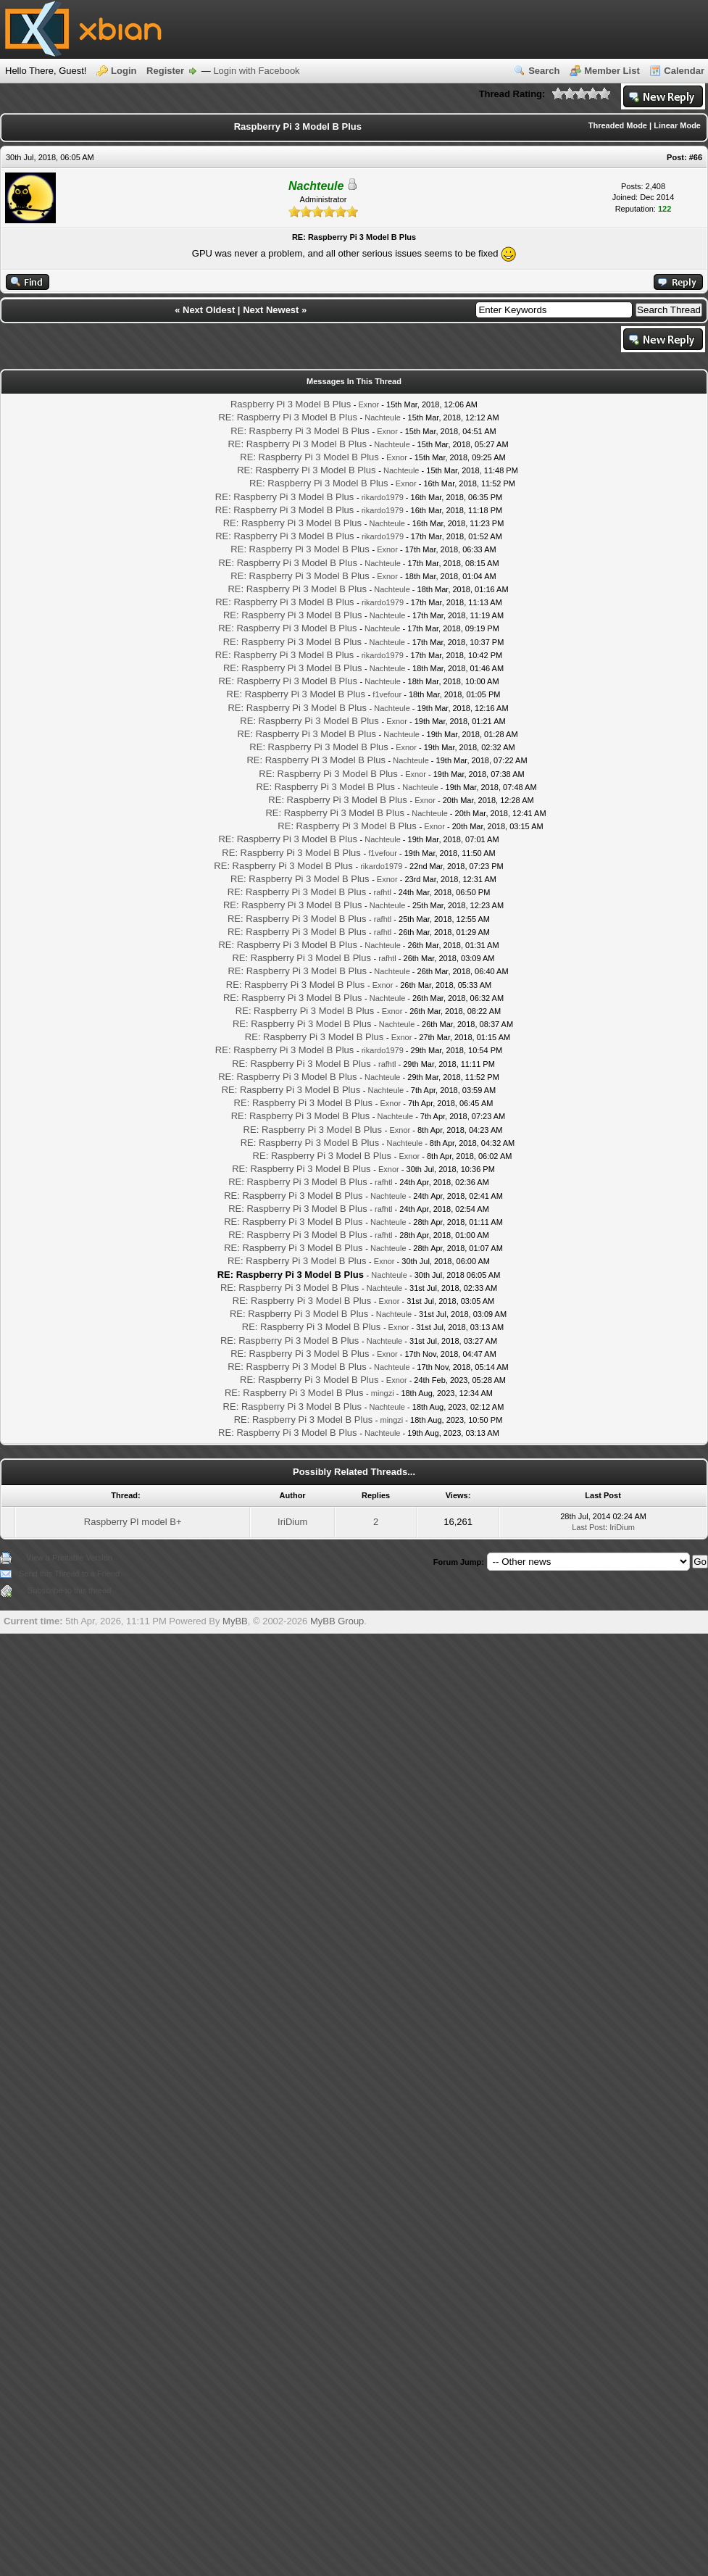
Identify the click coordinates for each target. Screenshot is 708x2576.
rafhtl (382, 892)
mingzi (382, 1393)
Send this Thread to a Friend (69, 1573)
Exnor (369, 404)
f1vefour (386, 694)
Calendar (684, 70)
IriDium (292, 1521)
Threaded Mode (617, 125)
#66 (695, 157)
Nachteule (383, 417)
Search (543, 70)
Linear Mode (677, 125)
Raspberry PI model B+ (133, 1521)
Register (165, 70)
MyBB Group (337, 1621)
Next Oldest (209, 309)
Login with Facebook (256, 70)
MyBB (235, 1621)
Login (123, 70)
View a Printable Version (69, 1557)
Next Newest (271, 309)
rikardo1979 (383, 497)
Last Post (588, 1527)
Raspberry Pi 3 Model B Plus (290, 404)
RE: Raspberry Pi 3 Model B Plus (287, 417)
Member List (612, 70)
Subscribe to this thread (70, 1590)
